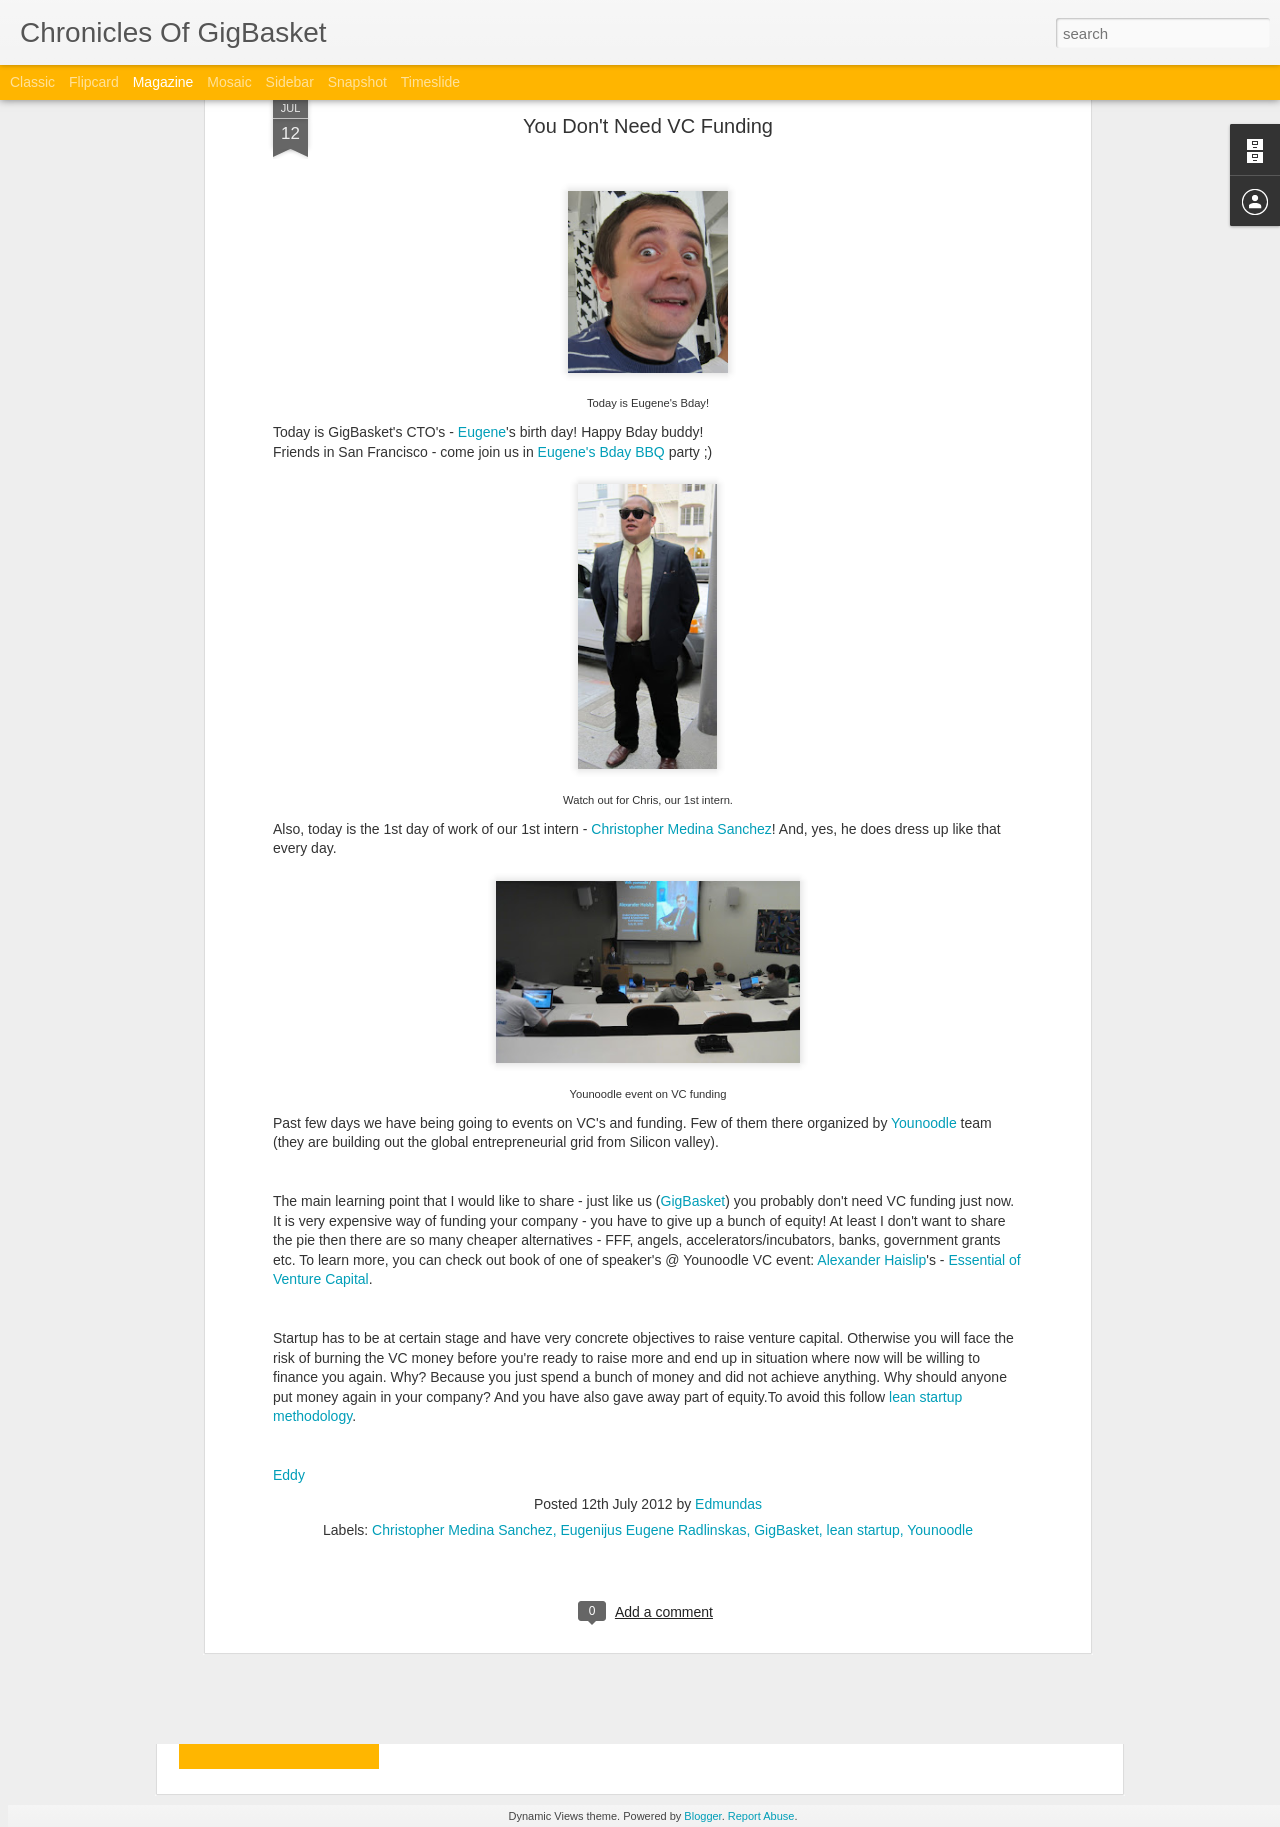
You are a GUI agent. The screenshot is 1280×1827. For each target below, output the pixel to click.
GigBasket (693, 991)
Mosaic (229, 82)
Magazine (163, 82)
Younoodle (924, 913)
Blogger (702, 1816)
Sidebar (290, 82)
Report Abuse (761, 1816)
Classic (32, 82)
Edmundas (728, 1294)
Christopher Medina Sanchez (681, 619)
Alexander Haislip (871, 1050)
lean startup (863, 1320)
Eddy (289, 1266)
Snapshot (357, 82)
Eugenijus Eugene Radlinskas (653, 1320)
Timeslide (430, 82)
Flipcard (94, 82)
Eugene (482, 222)
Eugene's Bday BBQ (601, 242)
